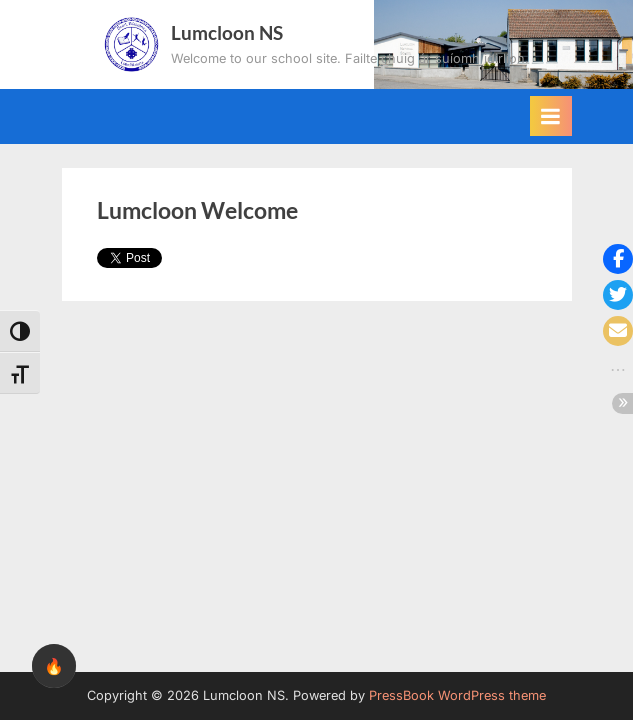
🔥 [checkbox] (54, 666)
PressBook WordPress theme (457, 695)
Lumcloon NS (227, 32)
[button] (618, 259)
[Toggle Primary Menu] (551, 116)
